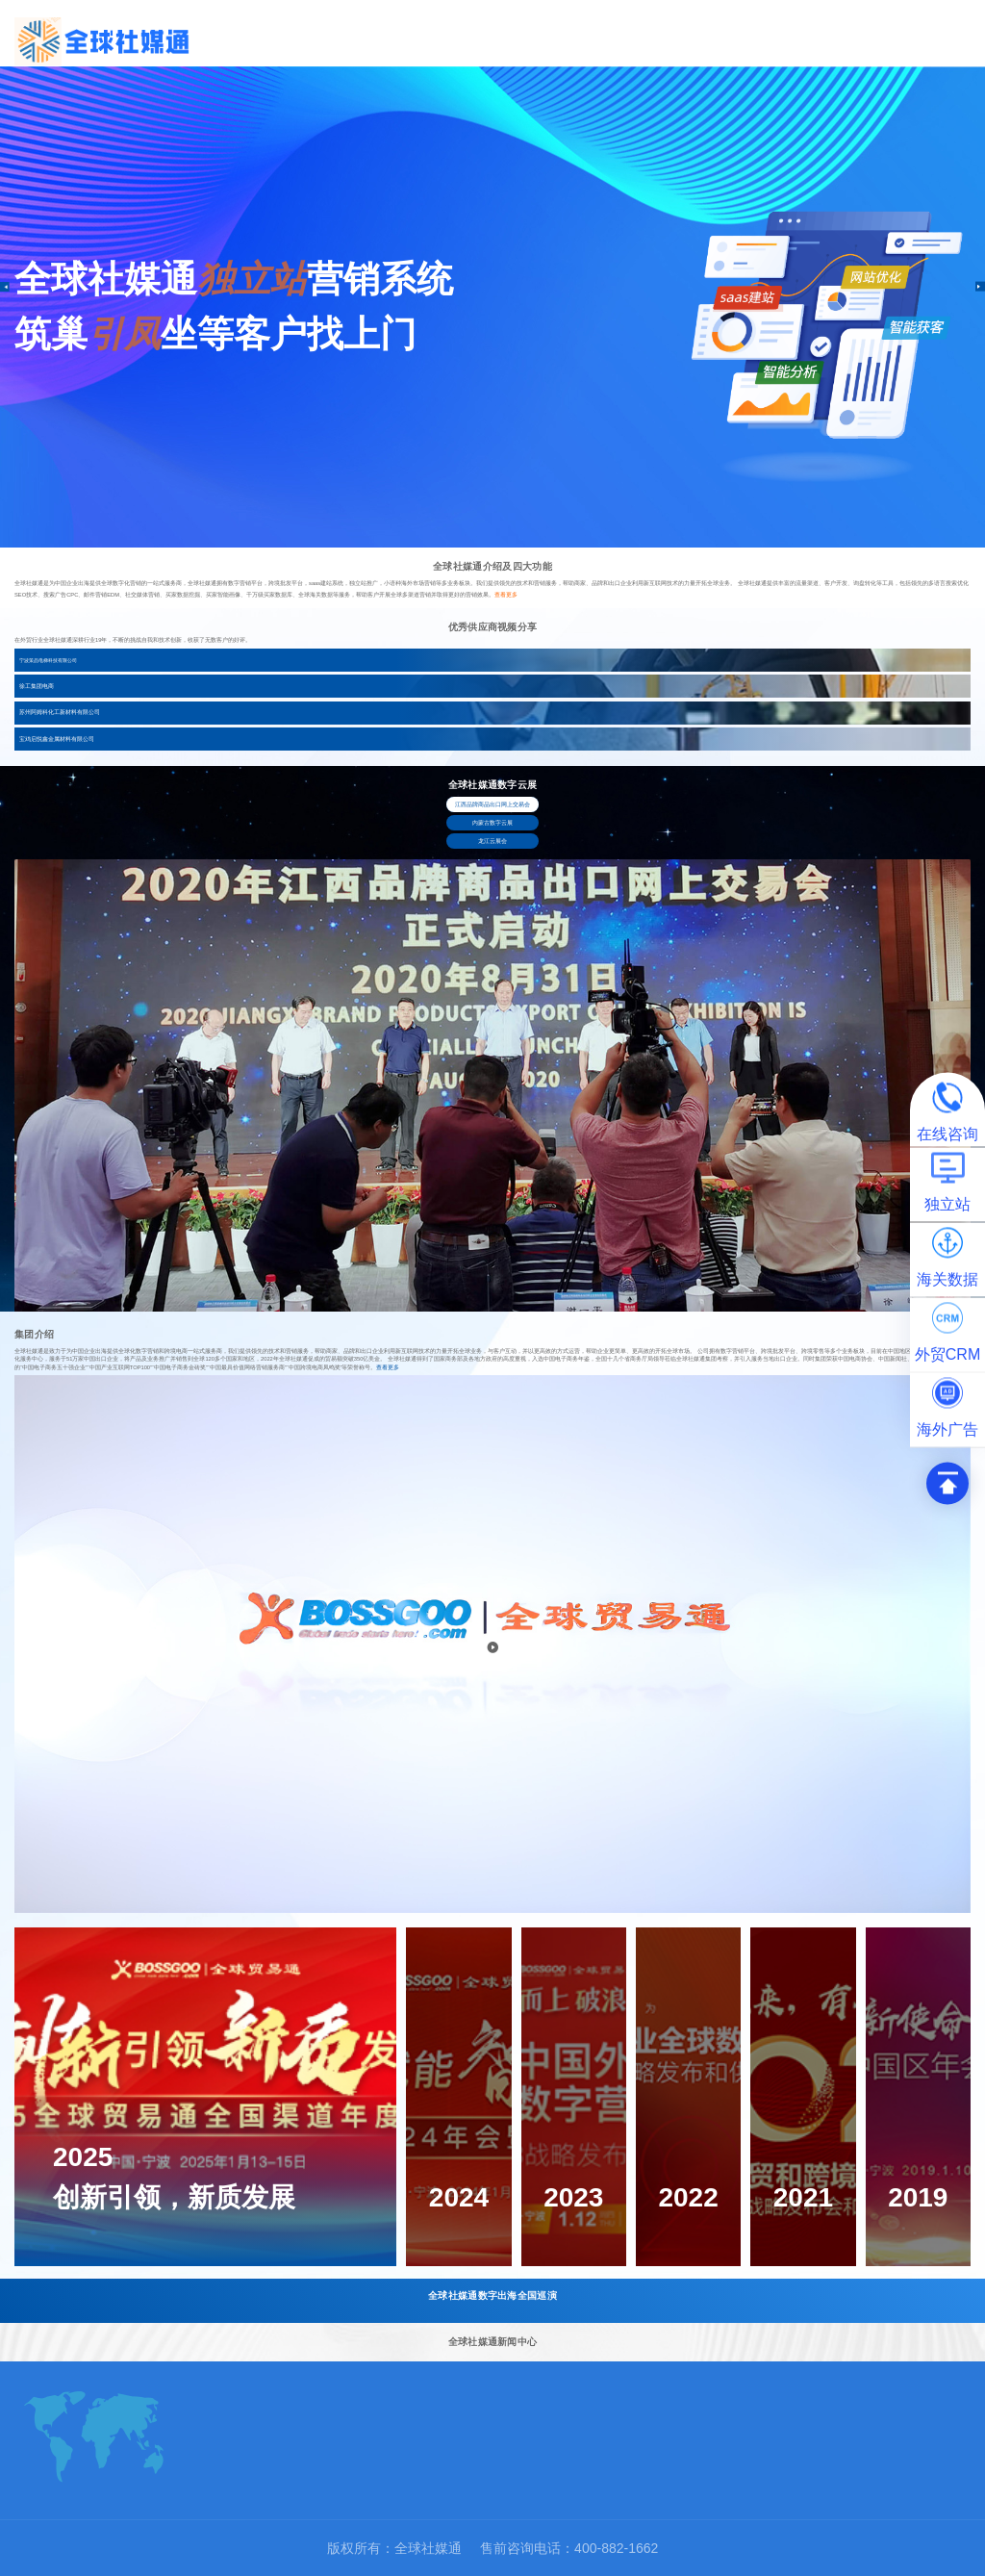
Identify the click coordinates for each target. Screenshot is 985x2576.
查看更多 (506, 595)
